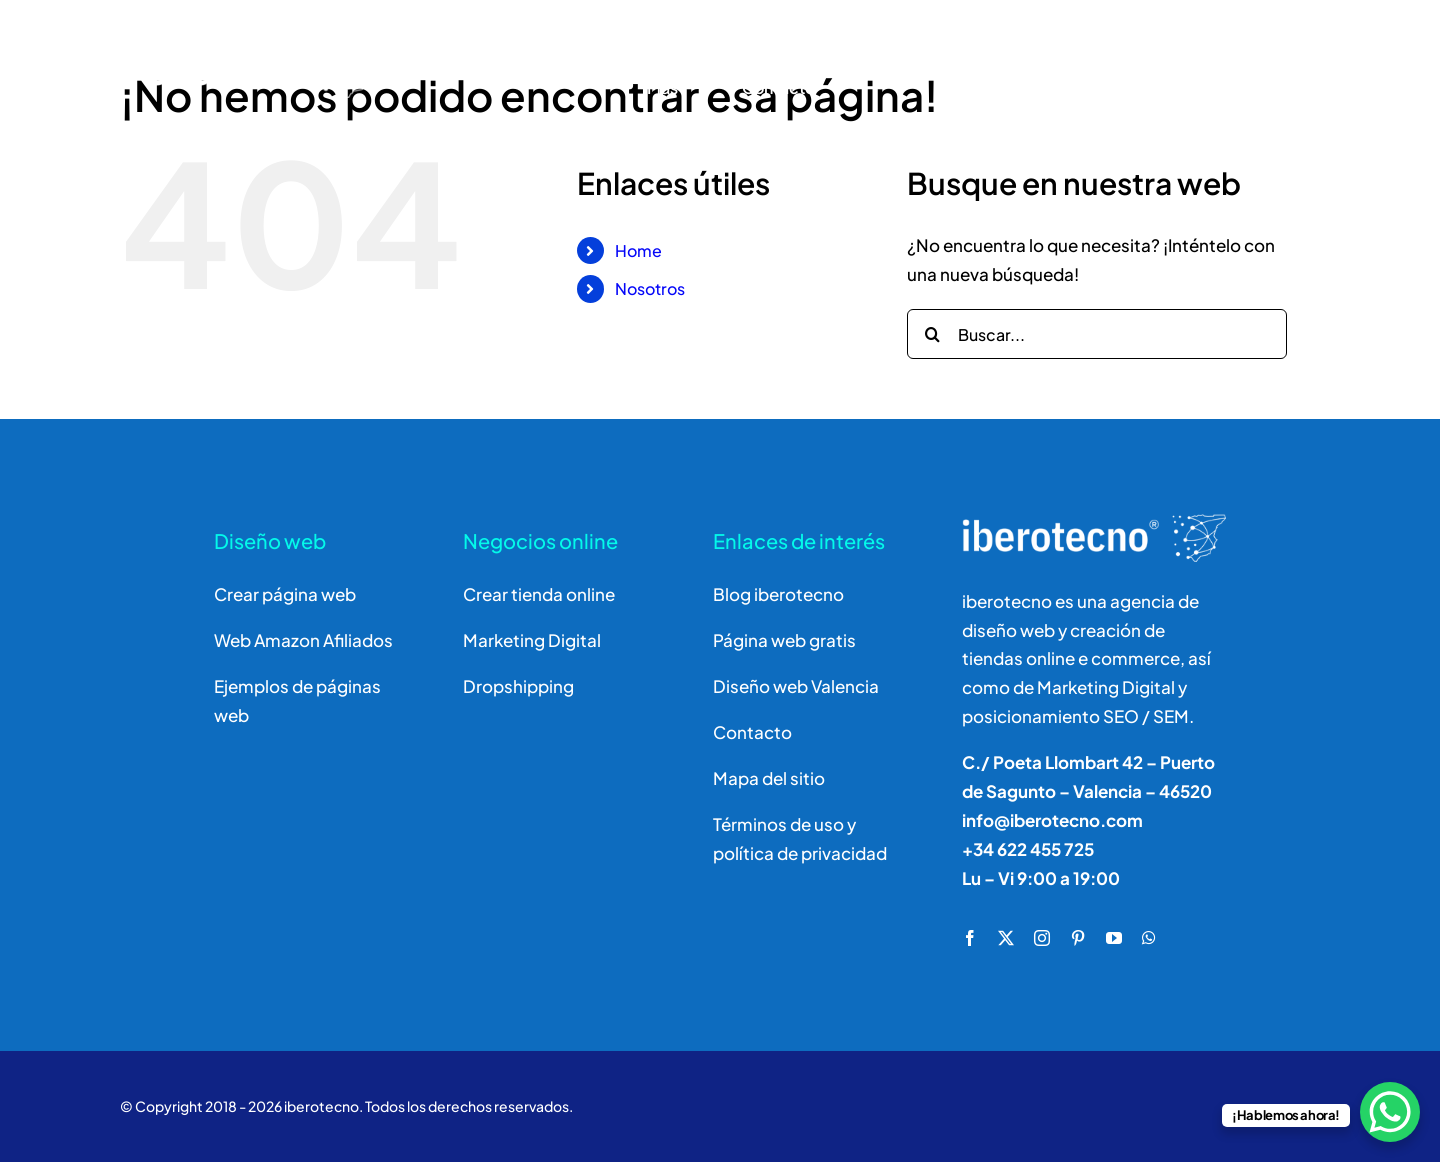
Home (638, 250)
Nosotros (650, 288)
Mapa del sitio (769, 778)
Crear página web (285, 594)
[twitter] (1006, 938)
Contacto (752, 732)
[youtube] (1114, 938)
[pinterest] (1078, 938)
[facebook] (970, 938)
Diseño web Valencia (796, 686)
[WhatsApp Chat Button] (1390, 1112)
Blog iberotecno (778, 594)
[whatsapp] (1149, 938)
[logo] (222, 35)
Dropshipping (518, 686)
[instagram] (1042, 938)
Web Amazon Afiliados (303, 640)
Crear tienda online (539, 594)
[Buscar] (1155, 64)
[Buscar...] (1097, 334)
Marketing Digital (532, 640)
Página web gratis (784, 640)
